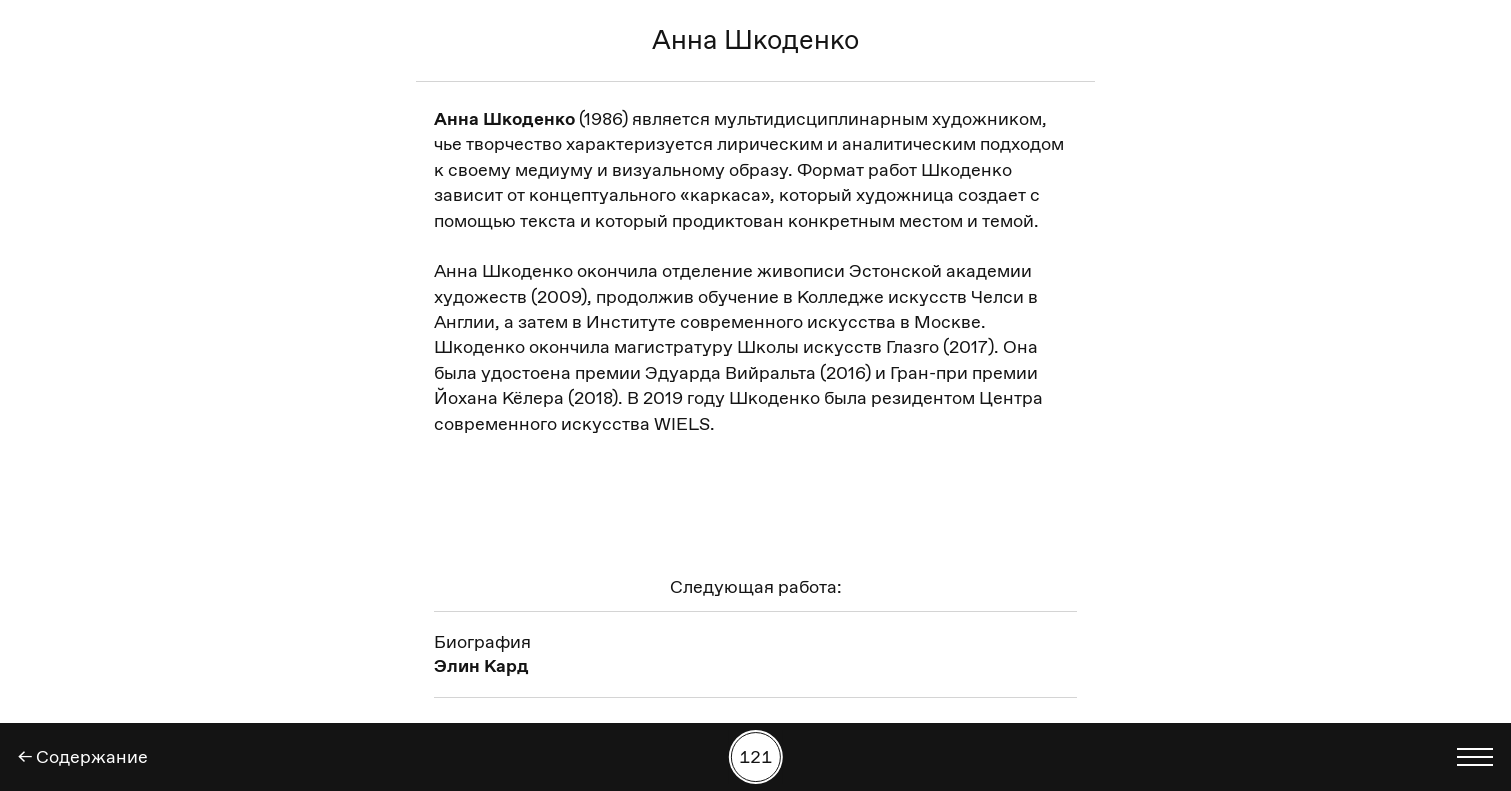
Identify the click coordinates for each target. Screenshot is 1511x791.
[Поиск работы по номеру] (755, 757)
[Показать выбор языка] (1475, 757)
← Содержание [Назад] (83, 757)
